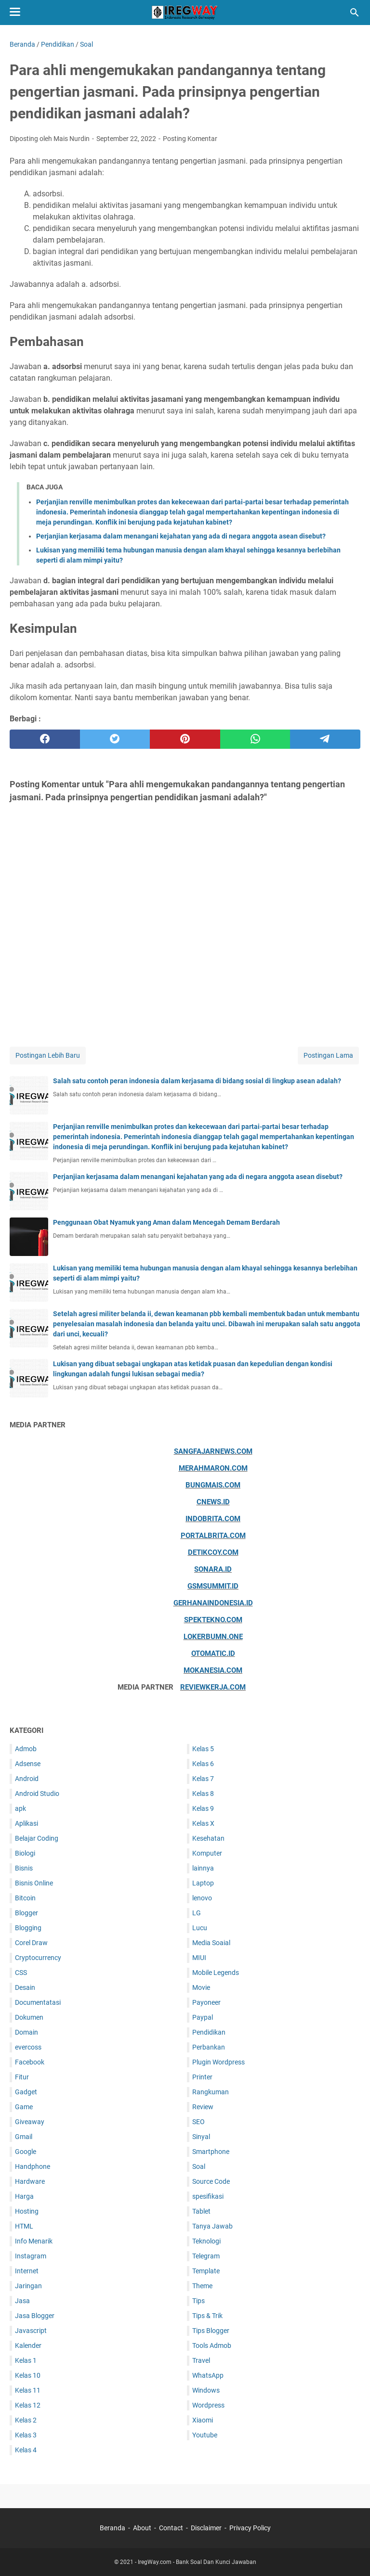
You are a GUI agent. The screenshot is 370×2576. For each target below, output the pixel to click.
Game (24, 2107)
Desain (25, 1987)
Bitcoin (25, 1898)
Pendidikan (208, 2032)
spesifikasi (208, 2196)
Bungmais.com (212, 1485)
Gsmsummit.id (212, 1586)
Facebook (29, 2062)
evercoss (28, 2047)
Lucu (199, 1928)
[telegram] (325, 739)
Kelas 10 (27, 2375)
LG (196, 1913)
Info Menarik (34, 2241)
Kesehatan (208, 1838)
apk (20, 1808)
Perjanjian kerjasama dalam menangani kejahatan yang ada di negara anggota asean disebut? (181, 536)
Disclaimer (206, 2528)
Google (25, 2151)
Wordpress (208, 2405)
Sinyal (201, 2136)
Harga (24, 2196)
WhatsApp (208, 2375)
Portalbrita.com (213, 1535)
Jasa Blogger (34, 2316)
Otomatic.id (213, 1653)
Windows (206, 2390)
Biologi (25, 1853)
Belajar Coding (36, 1838)
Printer (202, 2077)
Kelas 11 (27, 2390)
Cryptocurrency (38, 1957)
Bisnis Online (34, 1883)
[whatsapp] (255, 739)
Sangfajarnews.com (213, 1451)
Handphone (32, 2166)
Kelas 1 (26, 2360)
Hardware (30, 2181)
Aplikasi (26, 1823)
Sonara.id (213, 1569)
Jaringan (28, 2286)
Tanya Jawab (212, 2226)
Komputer (207, 1853)
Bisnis (24, 1868)
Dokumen (29, 2017)
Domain (26, 2032)
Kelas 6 (203, 1764)
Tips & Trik (207, 2316)
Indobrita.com (212, 1518)
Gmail (23, 2136)
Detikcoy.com (213, 1552)
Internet (27, 2271)
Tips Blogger (210, 2330)
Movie (201, 1987)
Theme (202, 2286)
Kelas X (203, 1823)
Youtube (204, 2435)
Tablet (201, 2211)
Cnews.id (213, 1502)
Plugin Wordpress (218, 2062)
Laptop (203, 1883)
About (142, 2528)
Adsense (27, 1764)
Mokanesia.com (213, 1670)
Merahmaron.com (213, 1468)
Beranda (112, 2528)
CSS (21, 1972)
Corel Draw (31, 1943)
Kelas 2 (26, 2420)
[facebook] (45, 739)
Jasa (22, 2301)
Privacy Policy (250, 2528)
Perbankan (208, 2047)
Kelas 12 (27, 2405)
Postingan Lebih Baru (47, 1055)
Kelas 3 (26, 2435)
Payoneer (206, 2002)
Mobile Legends (215, 1972)
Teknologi (206, 2241)
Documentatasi (38, 2002)
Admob (26, 1749)
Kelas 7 (203, 1778)
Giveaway (29, 2122)
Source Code (211, 2181)
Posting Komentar (190, 138)
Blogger (26, 1913)
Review (202, 2107)
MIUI (199, 1957)
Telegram (206, 2256)
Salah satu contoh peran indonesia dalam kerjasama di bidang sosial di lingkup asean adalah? (197, 1081)
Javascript (31, 2330)
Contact (171, 2528)
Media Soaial (211, 1943)
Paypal (202, 2017)
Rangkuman (210, 2092)
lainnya (203, 1868)
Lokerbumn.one (213, 1636)
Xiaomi (202, 2420)
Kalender (28, 2345)
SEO (198, 2122)
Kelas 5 (203, 1749)
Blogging (28, 1928)
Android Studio (37, 1793)
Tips (198, 2301)
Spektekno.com (213, 1619)
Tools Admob (211, 2345)
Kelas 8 (203, 1793)
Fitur (22, 2077)
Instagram (30, 2256)
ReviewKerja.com (213, 1687)
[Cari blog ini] (354, 12)
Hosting (27, 2211)
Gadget (26, 2092)
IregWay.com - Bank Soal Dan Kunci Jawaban (197, 2562)
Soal (198, 2166)
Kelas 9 (203, 1808)
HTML (24, 2226)
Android (27, 1778)
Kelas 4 (26, 2450)
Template (206, 2271)
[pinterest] (185, 739)
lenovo (202, 1898)
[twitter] (115, 739)
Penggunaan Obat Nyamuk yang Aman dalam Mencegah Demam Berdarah (166, 1222)
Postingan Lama (328, 1055)
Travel (201, 2360)
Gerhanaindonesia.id (213, 1603)
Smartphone (210, 2151)
